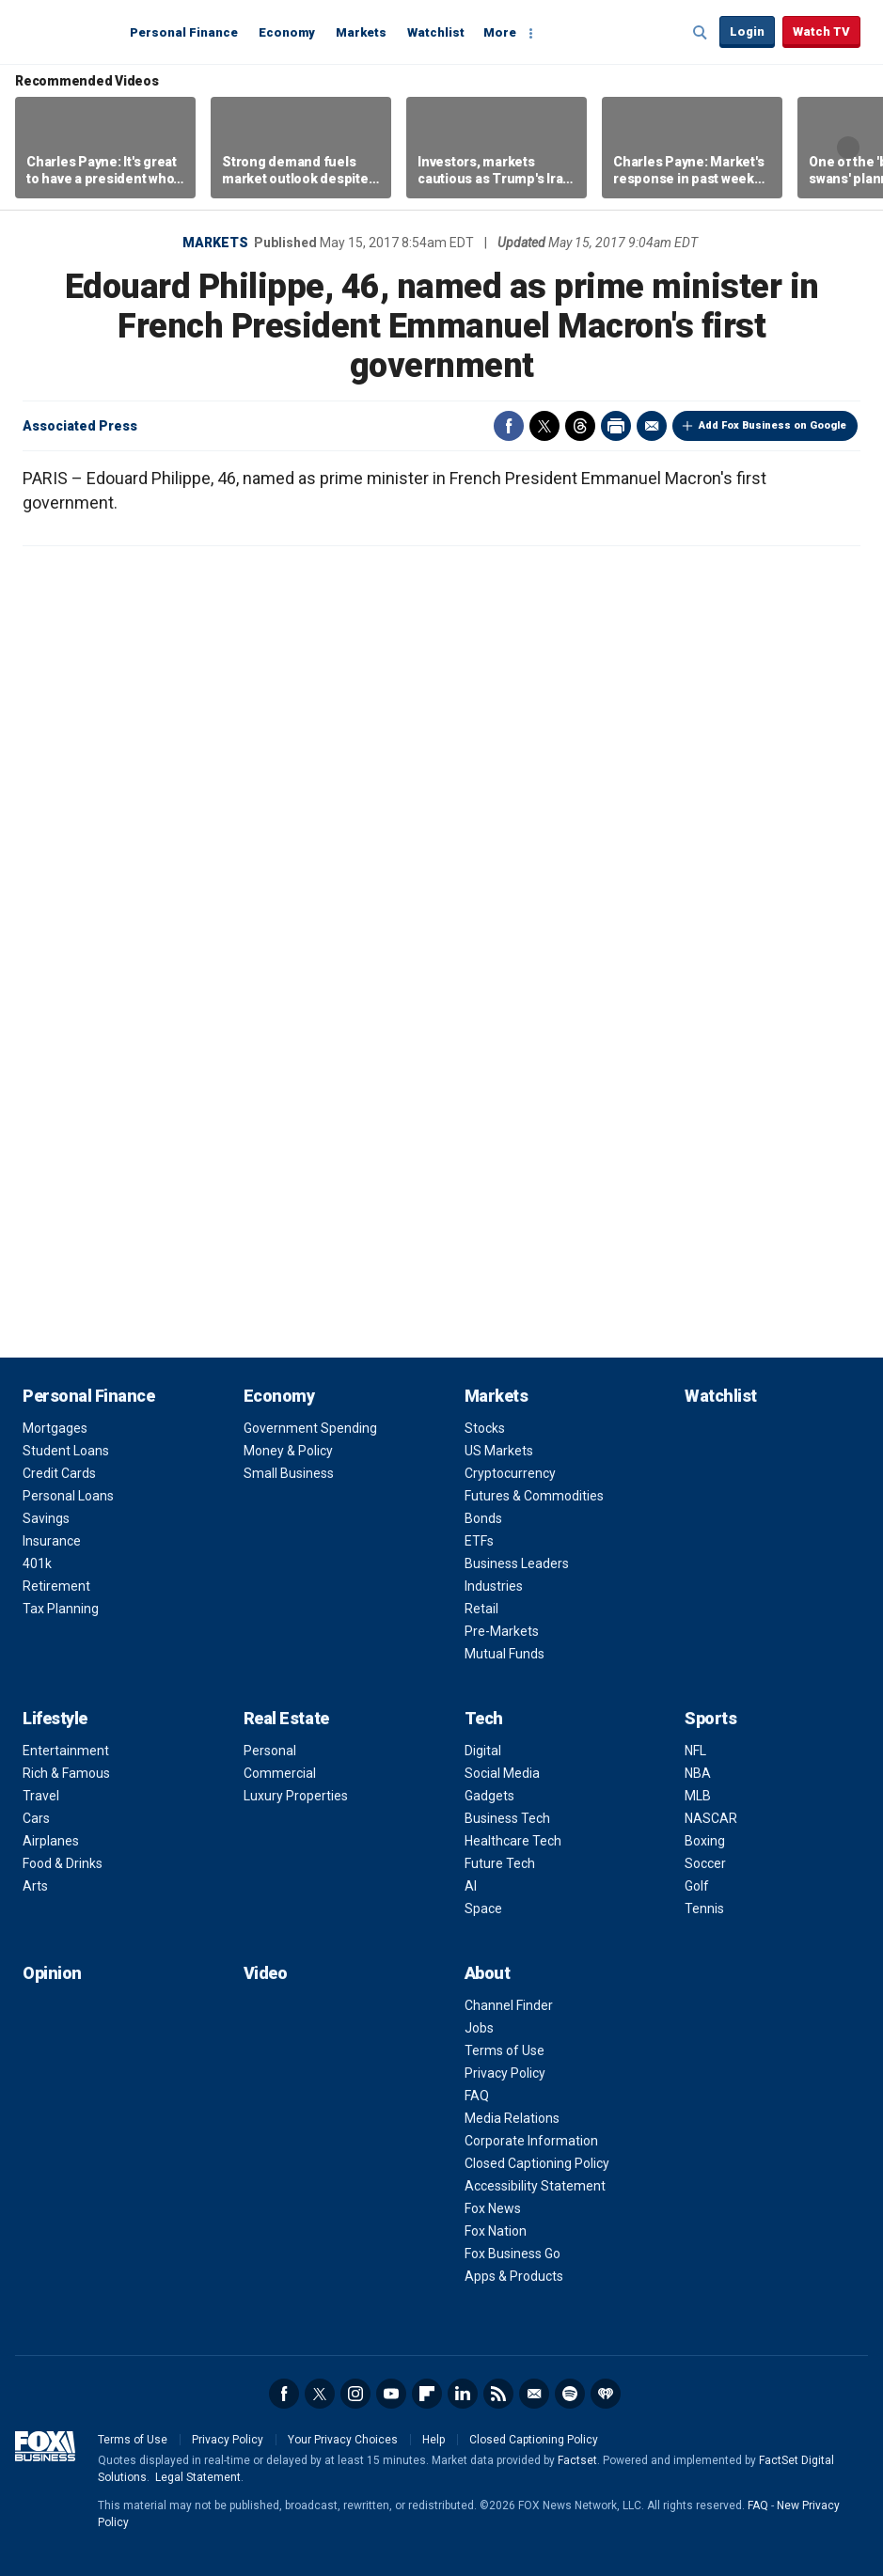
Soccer (705, 1863)
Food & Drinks (62, 1863)
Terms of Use (504, 2050)
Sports (710, 1718)
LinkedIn (463, 2394)
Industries (494, 1586)
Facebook (509, 426)
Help (433, 2439)
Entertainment (66, 1750)
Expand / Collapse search (700, 33)
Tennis (704, 1908)
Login (747, 31)
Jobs (479, 2027)
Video (266, 1973)
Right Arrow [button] (848, 147)
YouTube (391, 2394)
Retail (481, 1608)
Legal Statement (198, 2477)
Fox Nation (496, 2230)
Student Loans (66, 1450)
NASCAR (711, 1818)
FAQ (477, 2095)
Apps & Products (514, 2276)
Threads (580, 426)
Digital (483, 1750)
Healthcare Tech (513, 1840)
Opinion (52, 1973)
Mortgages (55, 1428)
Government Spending (310, 1428)
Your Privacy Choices (343, 2439)
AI (471, 1885)
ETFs (479, 1540)
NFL (695, 1750)
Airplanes (51, 1840)
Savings (46, 1518)
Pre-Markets (502, 1631)
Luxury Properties (296, 1795)
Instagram (355, 2394)
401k (37, 1563)
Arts (35, 1885)
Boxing (705, 1840)
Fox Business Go (512, 2253)
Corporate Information (531, 2140)
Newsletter (534, 2394)
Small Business (289, 1473)
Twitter (544, 426)
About (488, 1973)
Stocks (485, 1428)
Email (652, 426)
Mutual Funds (504, 1653)
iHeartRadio (606, 2394)
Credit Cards (59, 1473)
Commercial (280, 1773)
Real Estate (286, 1718)
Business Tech (507, 1818)
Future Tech (500, 1863)
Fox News (493, 2208)
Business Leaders (517, 1563)
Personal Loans (68, 1495)
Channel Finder (509, 2005)
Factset (577, 2460)
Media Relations (512, 2118)
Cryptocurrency (510, 1473)
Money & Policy (288, 1450)
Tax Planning (61, 1608)
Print (616, 426)
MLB (698, 1795)
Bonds (483, 1518)
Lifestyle (55, 1718)
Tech (484, 1718)
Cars (36, 1818)
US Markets (499, 1450)
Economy (287, 32)
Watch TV (821, 31)
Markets (361, 32)
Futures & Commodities (534, 1495)
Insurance (52, 1540)
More (499, 32)
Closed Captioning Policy (537, 2163)
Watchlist (436, 32)
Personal (270, 1750)
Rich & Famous (66, 1773)
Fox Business (68, 31)
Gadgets (489, 1795)
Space (483, 1908)
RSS (498, 2394)
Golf (697, 1885)
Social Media (502, 1773)
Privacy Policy (505, 2073)
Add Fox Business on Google (772, 425)
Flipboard (427, 2394)
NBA (698, 1773)
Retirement (56, 1586)
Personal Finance (184, 32)
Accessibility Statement (535, 2185)
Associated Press (80, 425)
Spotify (570, 2394)
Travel (41, 1795)
